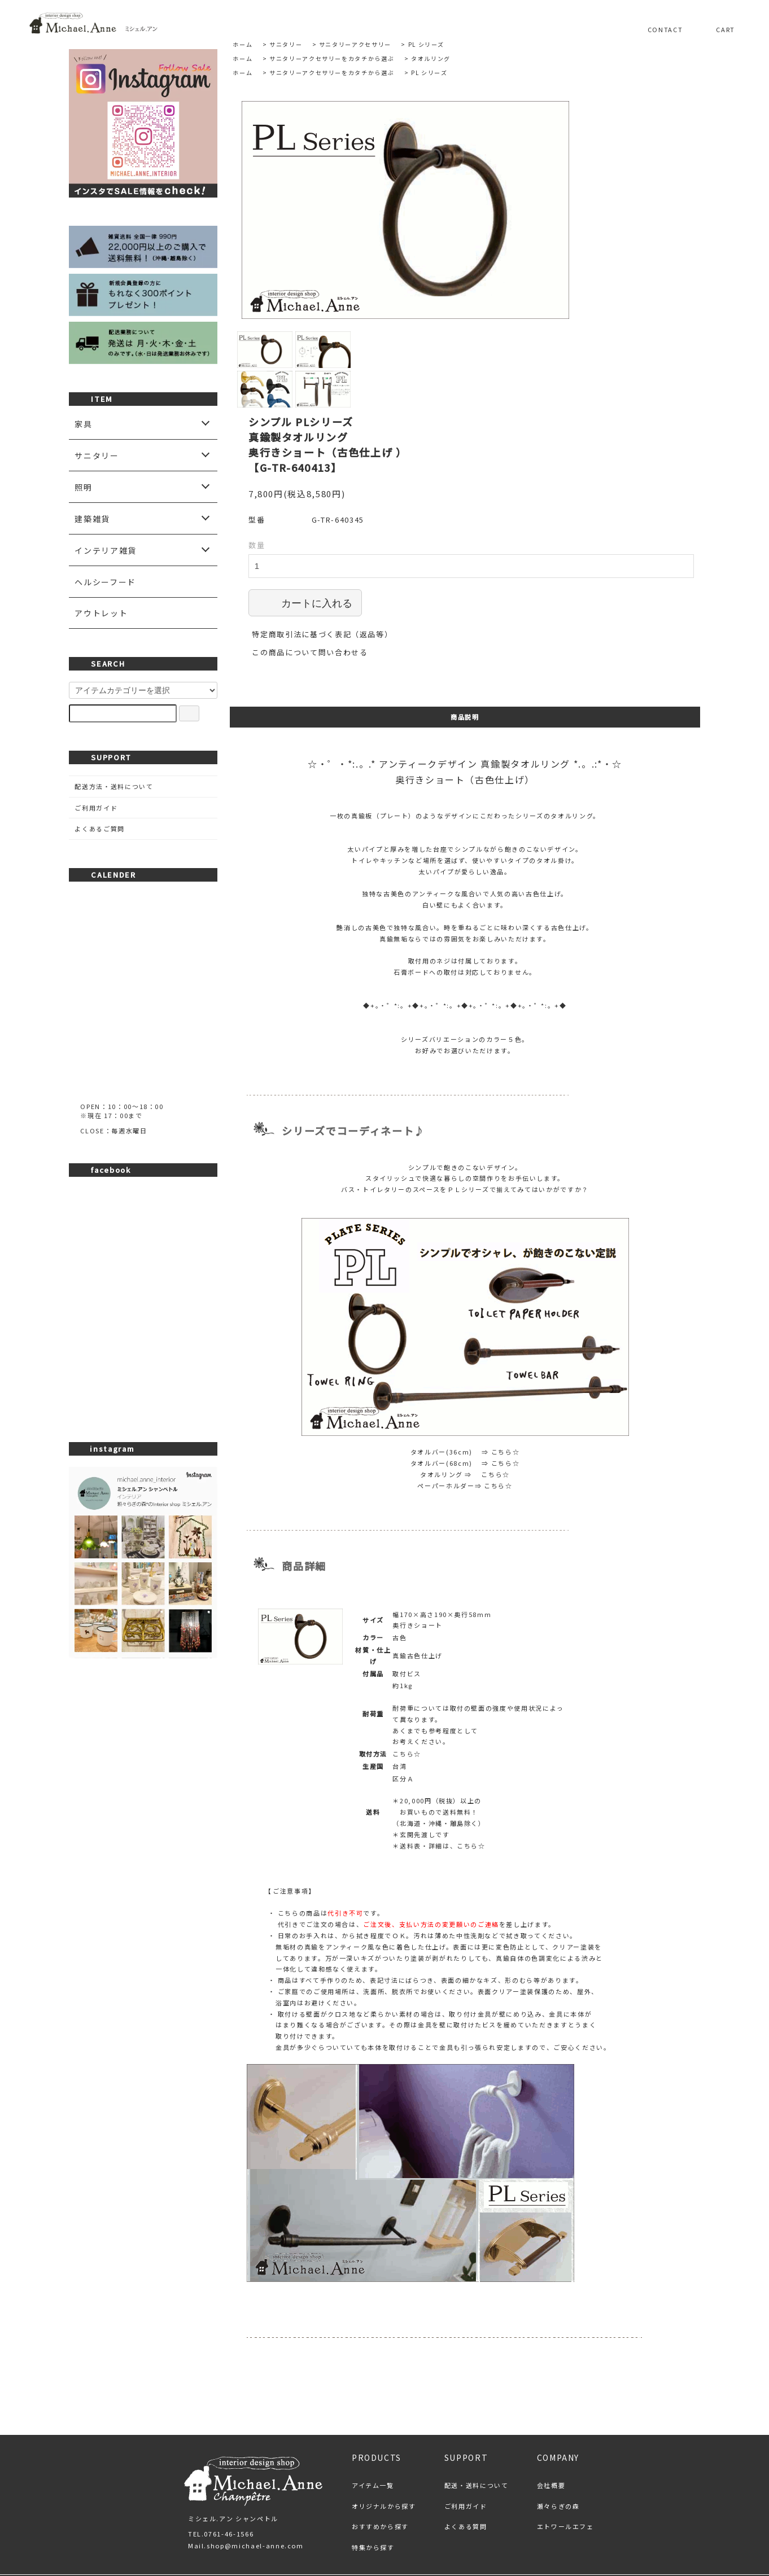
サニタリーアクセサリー (355, 44)
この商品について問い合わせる (310, 572)
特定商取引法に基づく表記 (300, 2516)
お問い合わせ (504, 2516)
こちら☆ (505, 1372)
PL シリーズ (426, 44)
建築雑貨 (92, 518)
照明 (83, 487)
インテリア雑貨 (106, 550)
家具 (83, 424)
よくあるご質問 (100, 828)
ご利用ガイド (96, 807)
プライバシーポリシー (413, 2516)
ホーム (242, 44)
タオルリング (431, 58)
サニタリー (285, 44)
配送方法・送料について (114, 786)
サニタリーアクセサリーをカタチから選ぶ (331, 58)
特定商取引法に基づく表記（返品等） (322, 554)
